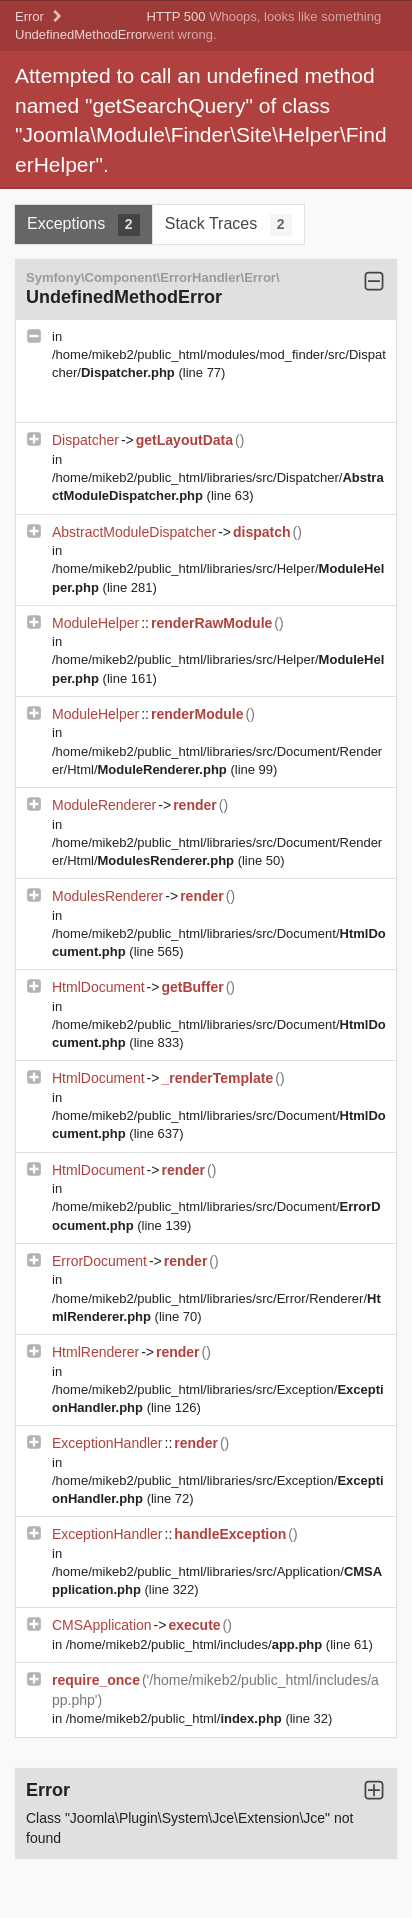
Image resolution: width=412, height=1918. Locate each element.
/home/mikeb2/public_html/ (176, 1718)
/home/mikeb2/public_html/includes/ (196, 1644)
